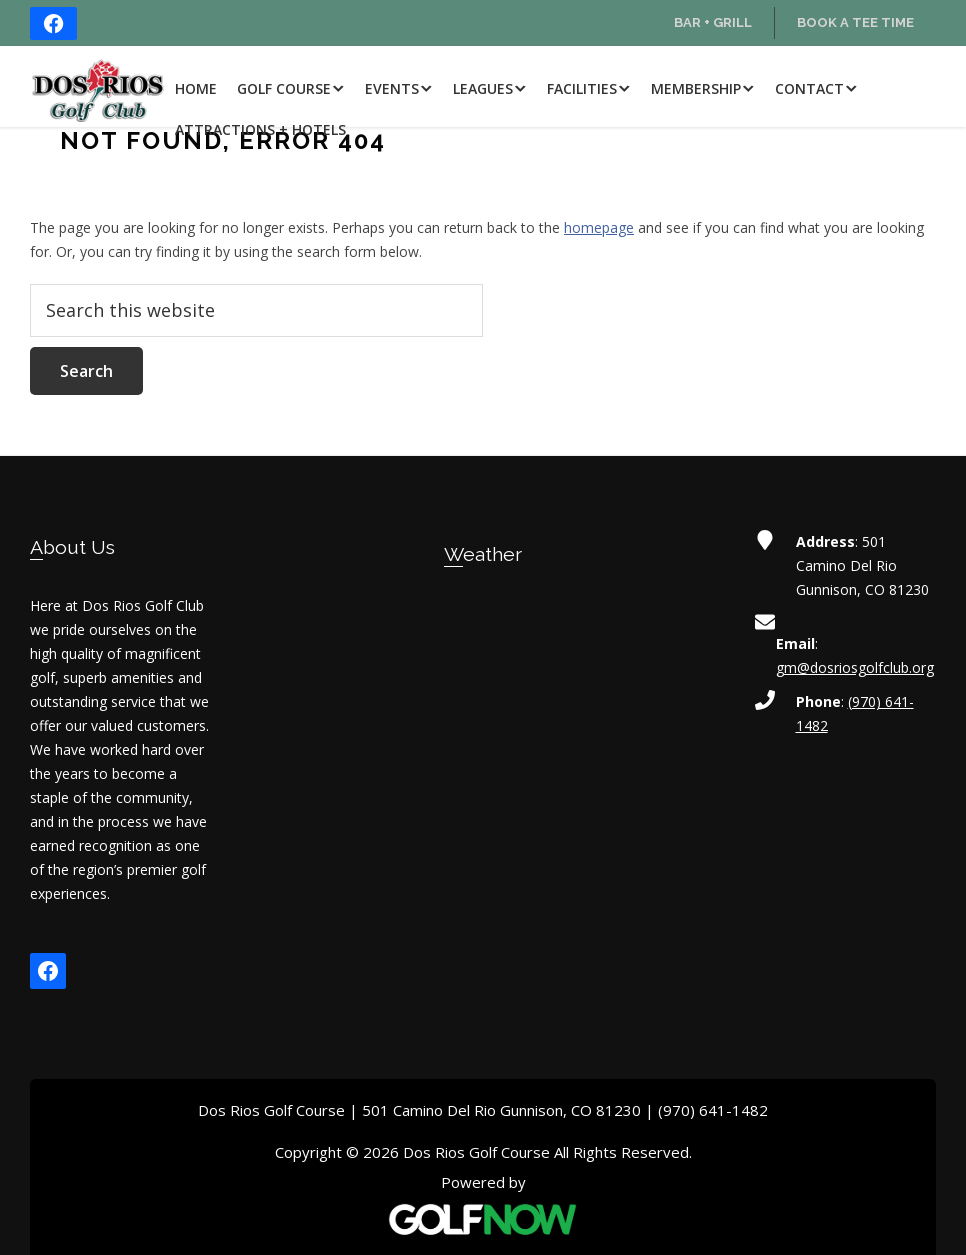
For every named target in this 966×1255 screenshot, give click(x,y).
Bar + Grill (713, 22)
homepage (599, 227)
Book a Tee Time (855, 22)
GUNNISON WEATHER (483, 676)
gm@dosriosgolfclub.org (855, 667)
